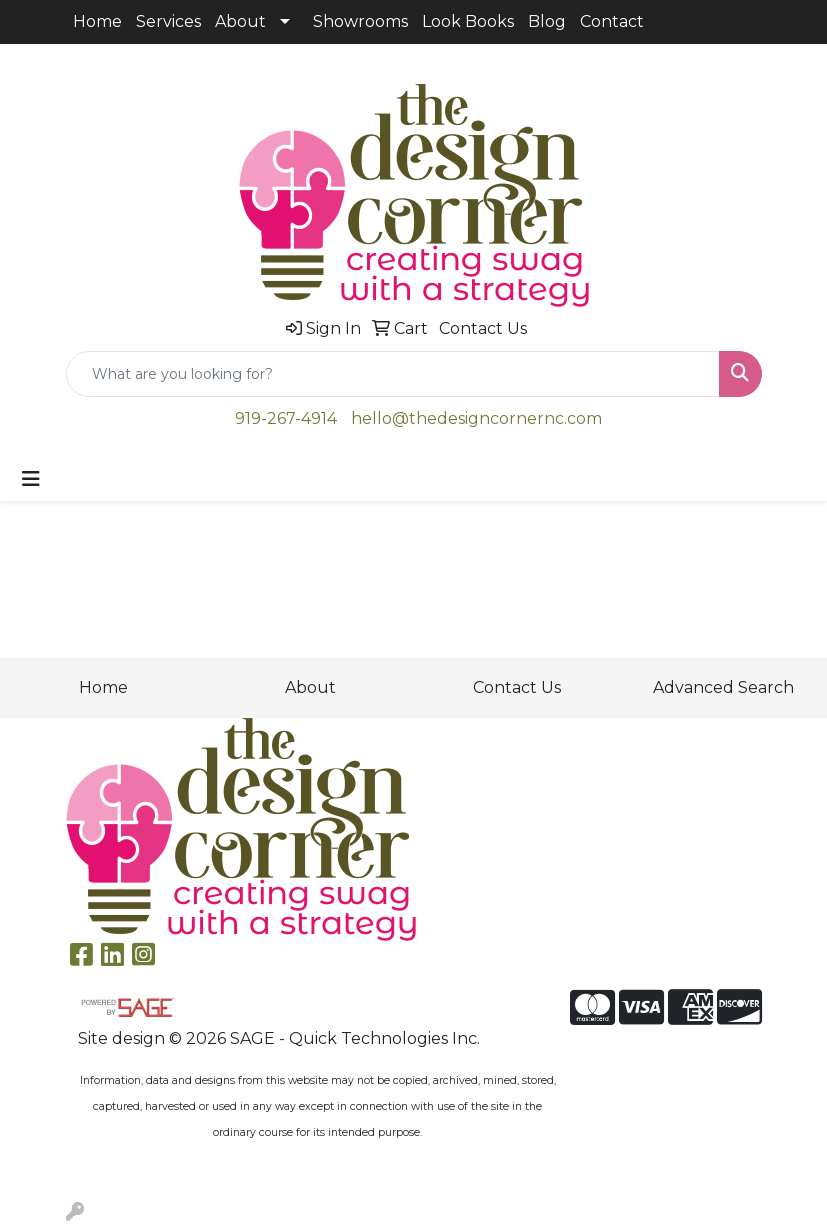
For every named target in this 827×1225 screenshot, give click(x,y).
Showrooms (360, 21)
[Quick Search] (393, 374)
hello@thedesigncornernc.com (476, 418)
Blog (547, 21)
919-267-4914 (286, 418)
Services (168, 21)
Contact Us (517, 687)
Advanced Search (723, 687)
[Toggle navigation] (31, 479)
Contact (612, 21)
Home (97, 21)
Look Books (468, 21)
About (240, 21)
